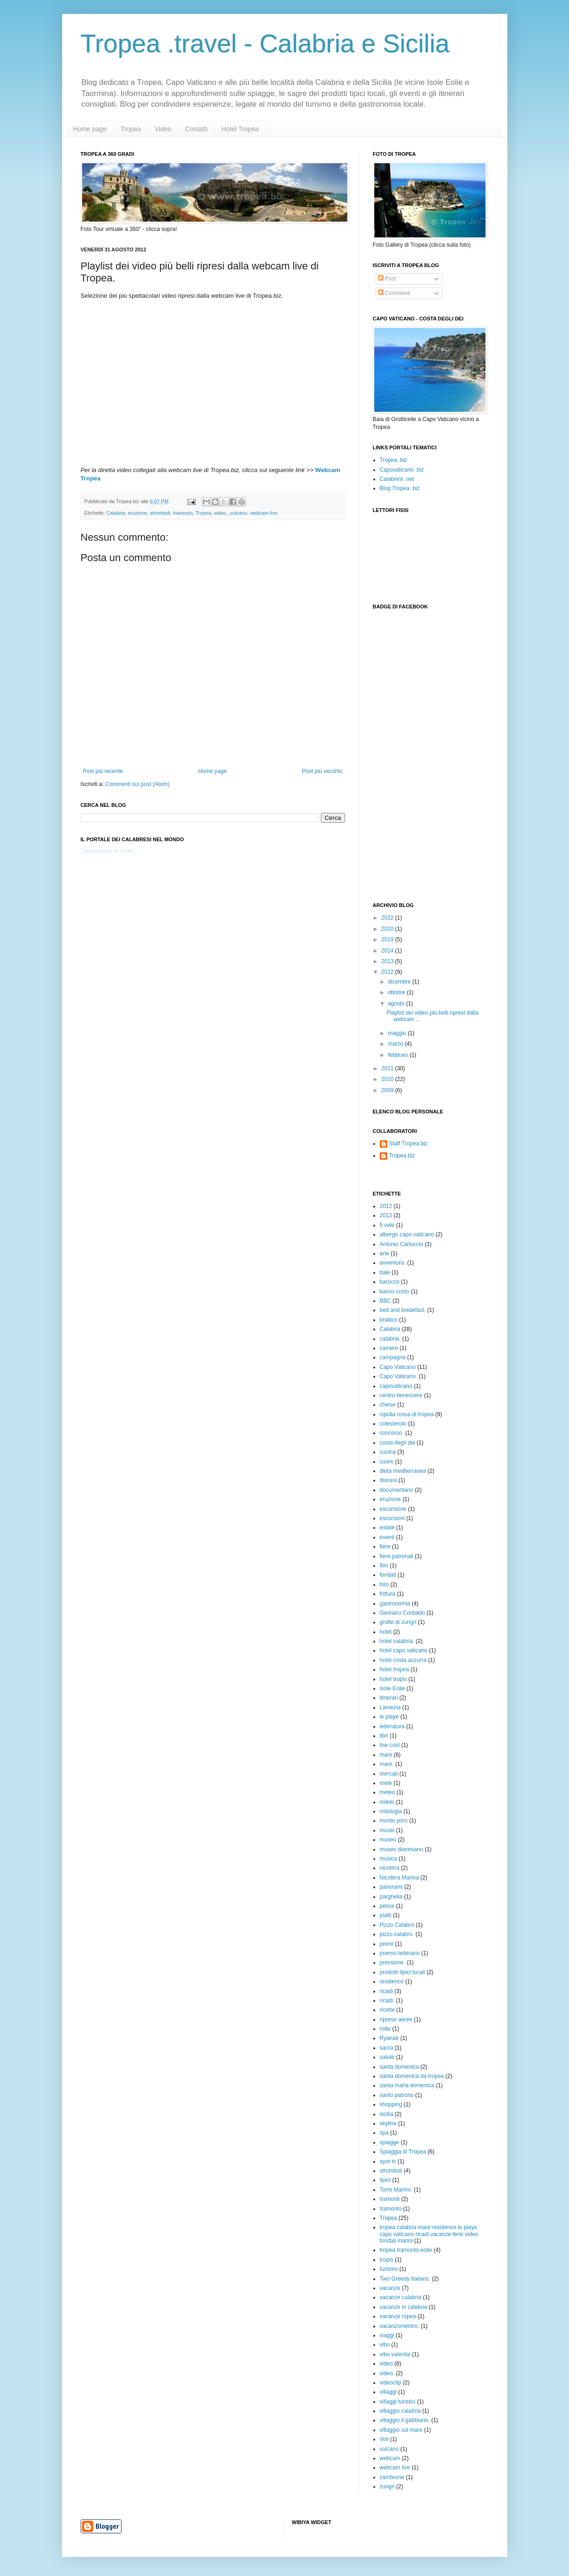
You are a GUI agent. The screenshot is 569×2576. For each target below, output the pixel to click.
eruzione (137, 513)
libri (384, 1735)
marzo (396, 1044)
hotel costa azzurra (403, 1660)
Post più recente (103, 771)
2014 (388, 950)
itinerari (389, 1697)
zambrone (392, 2477)
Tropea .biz (394, 460)
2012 (388, 972)
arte (385, 1253)
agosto (397, 1003)
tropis (386, 2259)
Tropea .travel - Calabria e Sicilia (265, 43)
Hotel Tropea (240, 129)
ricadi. (387, 2000)
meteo (387, 1792)
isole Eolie (392, 1688)
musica (388, 1858)
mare (386, 1754)
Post (387, 278)
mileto (387, 1802)
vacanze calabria (401, 2297)
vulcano (238, 513)
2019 (388, 939)
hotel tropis (393, 1679)
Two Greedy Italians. (405, 2279)
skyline (388, 2123)
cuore (387, 1461)
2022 (388, 917)
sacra (386, 2048)
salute (387, 2057)
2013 (388, 961)
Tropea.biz (402, 1155)
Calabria (116, 513)
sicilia (386, 2114)
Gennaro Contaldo (402, 1613)
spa (384, 2132)
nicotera (390, 1868)
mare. (387, 1764)
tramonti (390, 2199)
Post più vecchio (322, 771)
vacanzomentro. (399, 2326)
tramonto (183, 513)
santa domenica (399, 2067)
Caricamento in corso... (109, 851)
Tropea (131, 129)
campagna (393, 1357)
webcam (390, 2458)
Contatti (196, 129)
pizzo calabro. (397, 1934)
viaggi (387, 2335)
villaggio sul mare (401, 2430)
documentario (397, 1490)
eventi (387, 1537)
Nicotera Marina (399, 1877)
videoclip (391, 2382)
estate (387, 1527)
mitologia (391, 1811)
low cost (390, 1745)
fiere (385, 1546)
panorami (391, 1887)
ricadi (386, 1991)
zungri (387, 2486)
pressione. (392, 1962)
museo (388, 1839)
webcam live (263, 513)
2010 (388, 1079)
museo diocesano (401, 1849)
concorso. (392, 1433)
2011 (388, 1068)
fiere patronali (397, 1556)
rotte (385, 2029)
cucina (388, 1452)
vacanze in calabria (404, 2307)
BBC (385, 1301)
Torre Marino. (396, 2189)
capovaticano (396, 1386)
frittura (388, 1594)
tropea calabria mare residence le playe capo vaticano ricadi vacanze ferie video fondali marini (429, 2234)
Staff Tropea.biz (408, 1143)
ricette (387, 2010)
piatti (385, 1915)
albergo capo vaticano (407, 1234)
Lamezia (390, 1707)
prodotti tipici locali (402, 1972)
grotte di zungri (398, 1622)
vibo (385, 2344)
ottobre (397, 992)
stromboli (160, 513)
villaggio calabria (400, 2411)
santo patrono (397, 2095)
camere (389, 1348)
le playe (389, 1716)
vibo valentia (395, 2354)
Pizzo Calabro (397, 1925)
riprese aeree (396, 2019)
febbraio (398, 1055)
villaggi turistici (398, 2401)
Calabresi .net (397, 479)
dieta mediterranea (403, 1471)
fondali (388, 1575)
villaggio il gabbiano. (405, 2420)
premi (387, 1944)
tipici (385, 2180)
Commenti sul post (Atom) (137, 784)
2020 (388, 929)
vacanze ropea (398, 2316)
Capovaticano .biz (402, 470)
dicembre (400, 981)
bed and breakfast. (403, 1310)
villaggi (388, 2392)
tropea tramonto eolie (406, 2250)
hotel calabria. (397, 1641)
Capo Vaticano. (398, 1376)
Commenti (394, 293)
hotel (386, 1632)
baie (385, 1272)
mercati (389, 1774)
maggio (398, 1033)
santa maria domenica (407, 2085)
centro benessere (401, 1395)
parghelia (391, 1896)
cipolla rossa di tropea (407, 1414)
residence (392, 1981)
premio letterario (400, 1953)
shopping (391, 2104)
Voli (384, 2439)
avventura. (393, 1262)
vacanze (390, 2288)
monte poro (394, 1820)
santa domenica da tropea (412, 2076)
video (386, 2363)
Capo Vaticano (398, 1367)
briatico (389, 1320)
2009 (388, 1090)
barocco (390, 1281)
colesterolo (393, 1423)
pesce (387, 1906)
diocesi (388, 1480)
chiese (388, 1404)
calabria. (390, 1339)
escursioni (392, 1518)
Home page (90, 129)
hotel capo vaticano (404, 1650)
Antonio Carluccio (401, 1244)
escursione (393, 1509)
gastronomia (395, 1603)
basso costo (394, 1291)
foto (384, 1584)
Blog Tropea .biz (400, 488)
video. (220, 513)
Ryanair (389, 2038)
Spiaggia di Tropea (403, 2151)
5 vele (387, 1225)
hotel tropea (394, 1669)
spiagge (389, 2142)
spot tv (388, 2161)
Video (163, 129)
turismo (389, 2269)
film (384, 1565)
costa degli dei (398, 1442)
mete (386, 1783)
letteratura (392, 1726)
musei (387, 1830)
